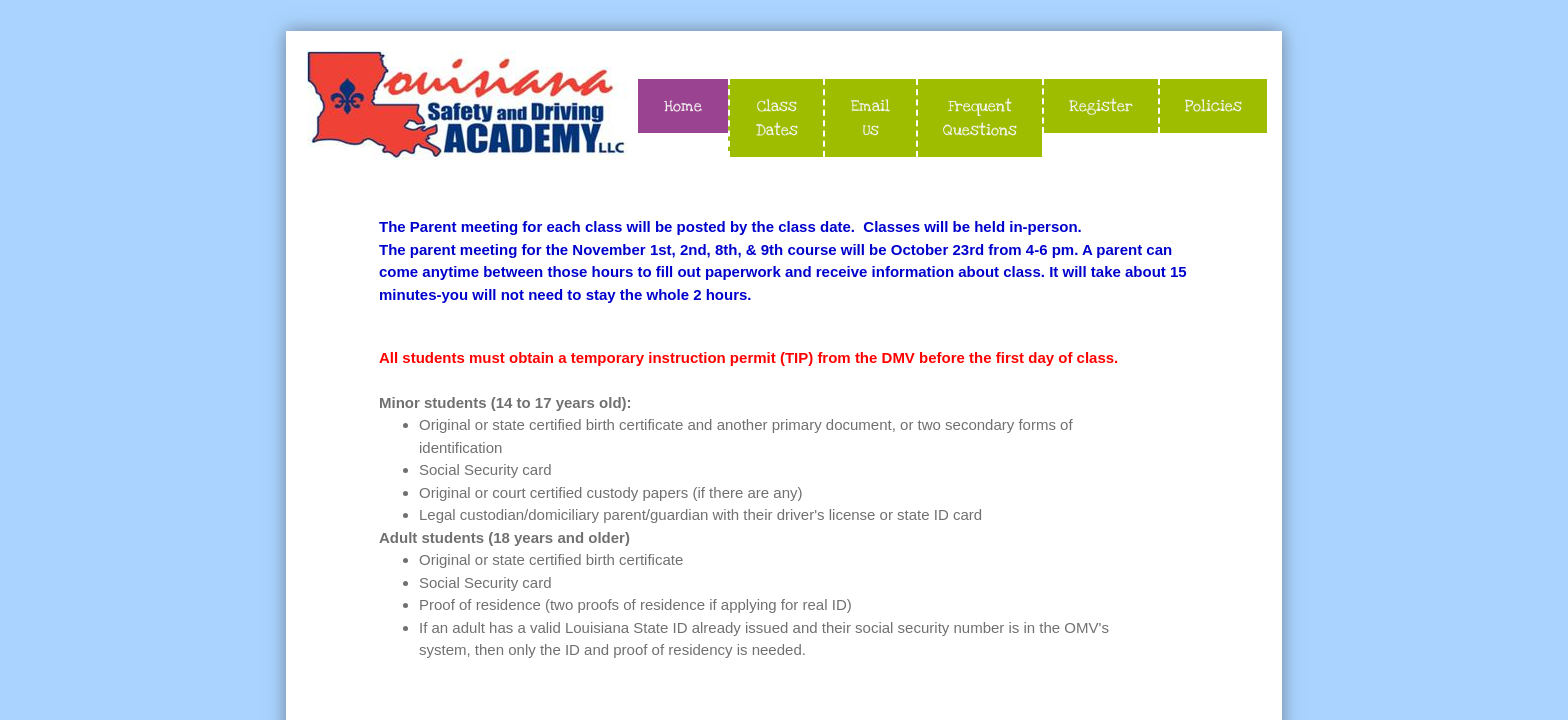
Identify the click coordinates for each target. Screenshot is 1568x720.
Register (1101, 106)
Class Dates (777, 118)
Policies (1213, 106)
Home (683, 106)
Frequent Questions (980, 118)
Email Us (870, 118)
